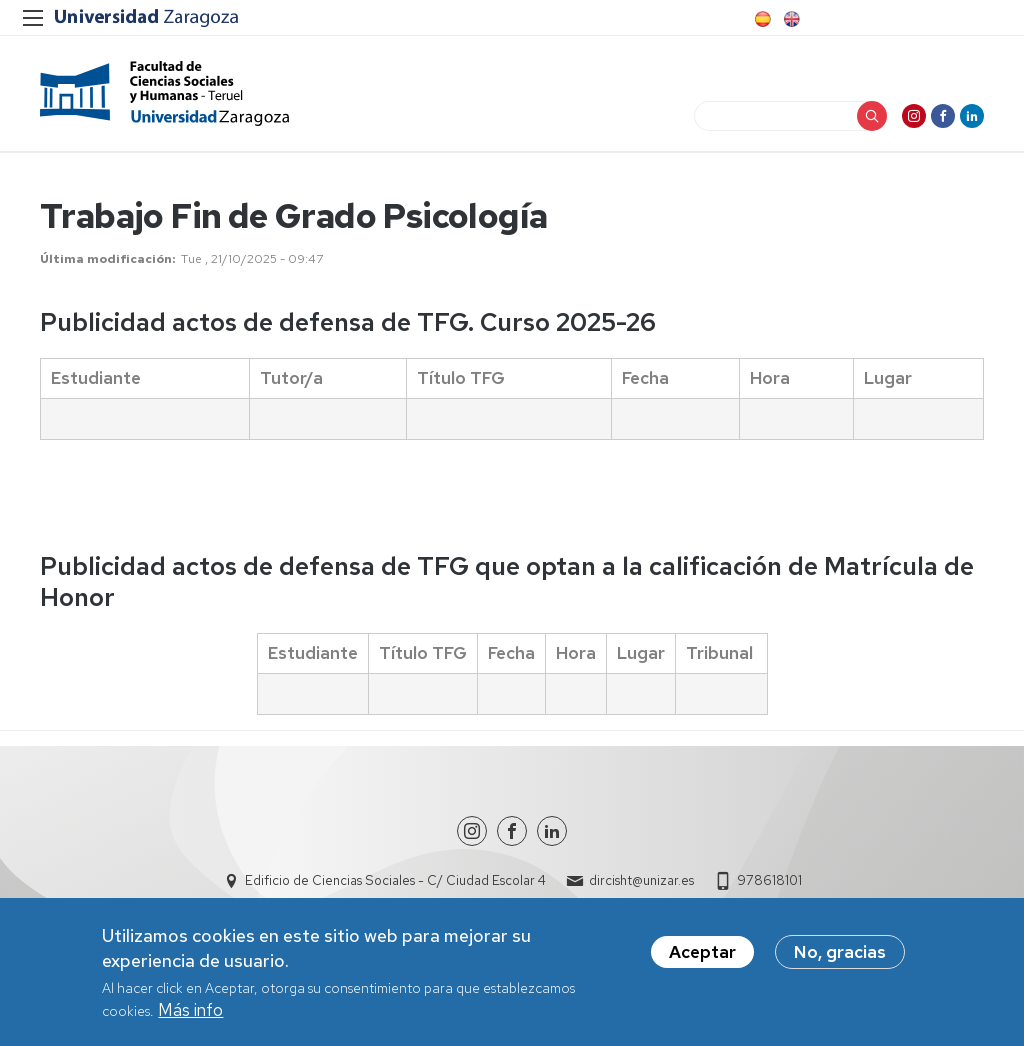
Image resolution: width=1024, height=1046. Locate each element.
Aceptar (702, 959)
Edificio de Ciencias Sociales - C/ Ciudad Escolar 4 (395, 880)
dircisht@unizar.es (641, 880)
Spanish (761, 19)
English (790, 19)
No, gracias (840, 959)
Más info (190, 1017)
